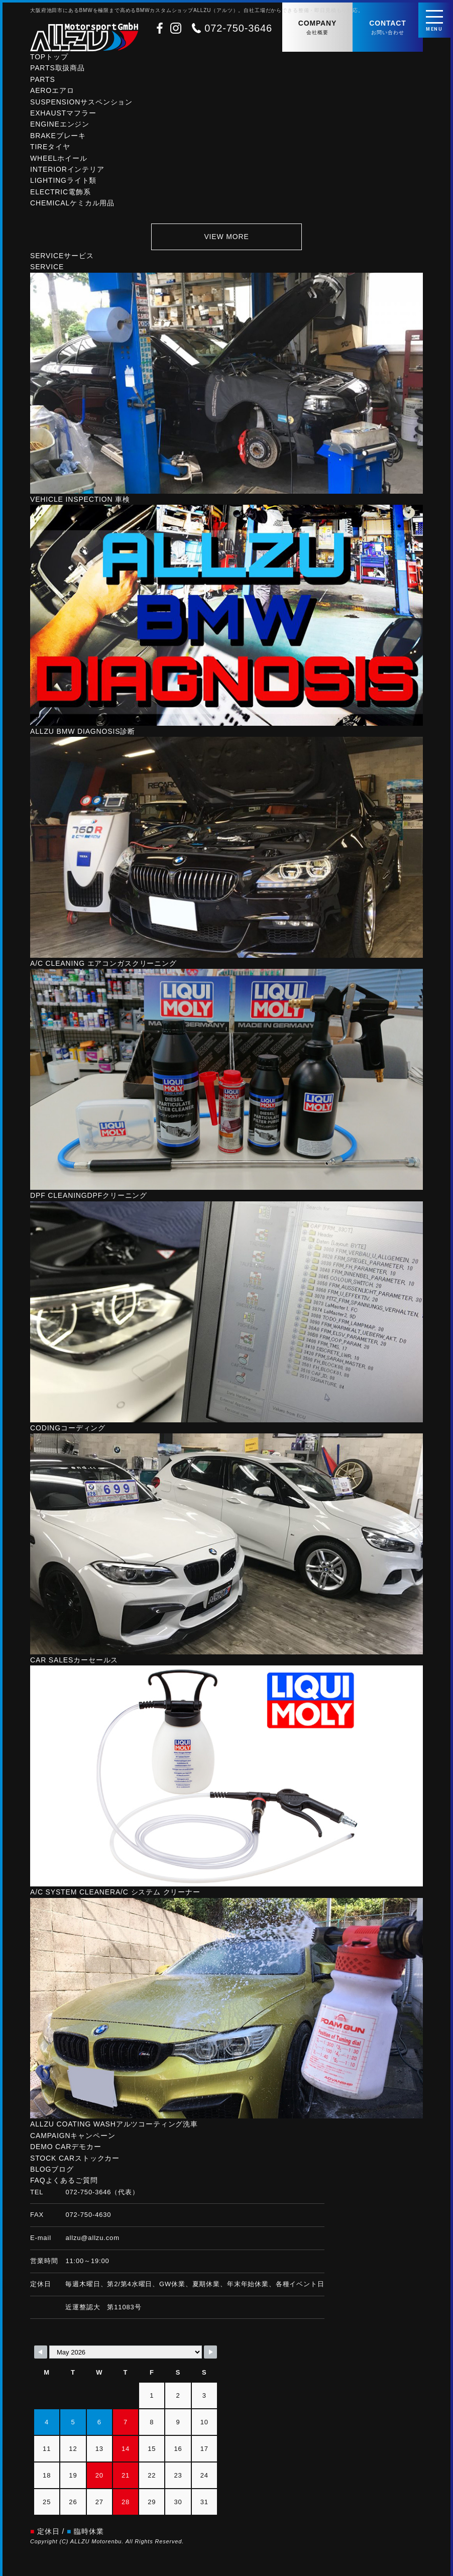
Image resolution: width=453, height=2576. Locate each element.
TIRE (50, 147)
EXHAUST (63, 113)
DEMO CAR (65, 2147)
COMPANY (317, 28)
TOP (49, 57)
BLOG (52, 2169)
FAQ (63, 2180)
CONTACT (387, 28)
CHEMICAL (72, 203)
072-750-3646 (238, 28)
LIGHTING (63, 180)
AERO (52, 90)
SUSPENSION (81, 102)
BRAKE (58, 136)
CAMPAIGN (72, 2136)
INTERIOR (67, 169)
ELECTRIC (60, 192)
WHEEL (58, 158)
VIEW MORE (226, 237)
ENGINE (59, 124)
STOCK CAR (75, 2158)
